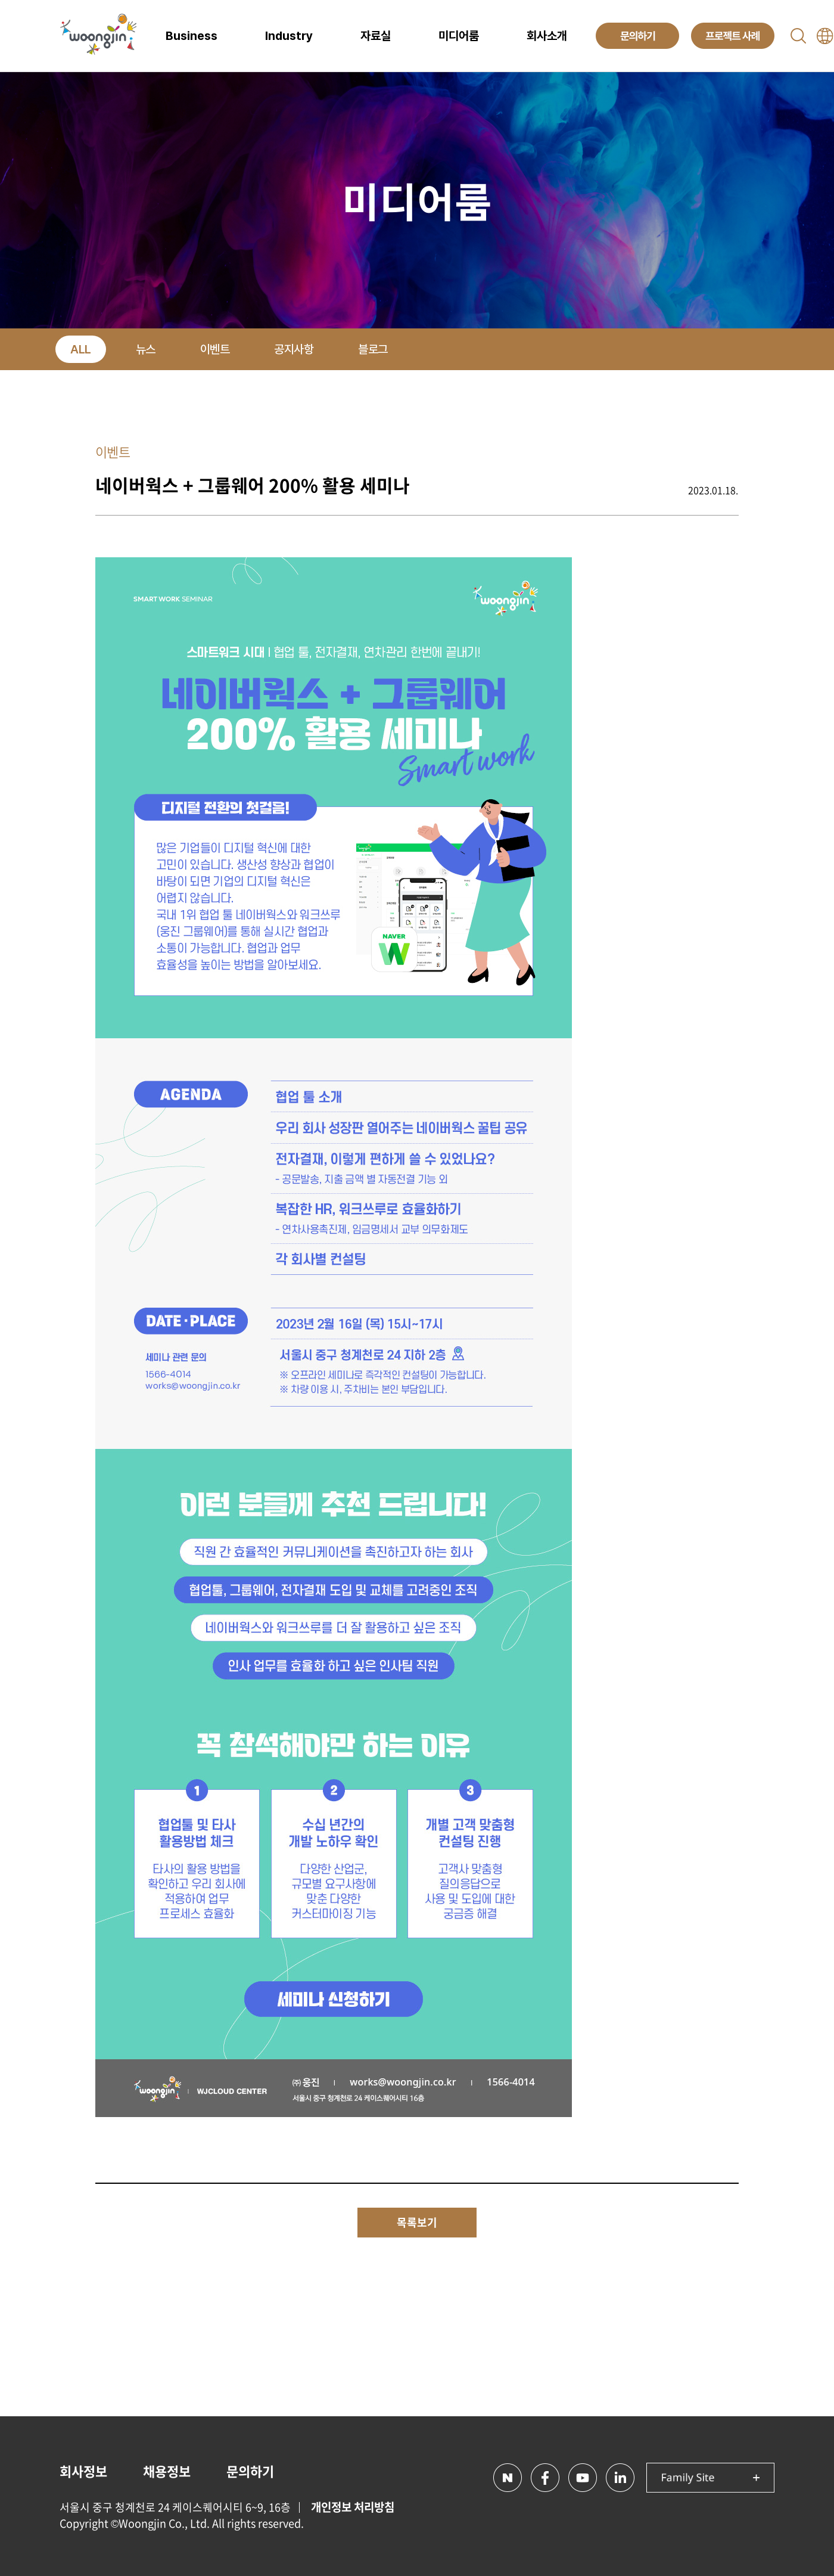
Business (191, 36)
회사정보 (83, 2471)
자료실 (375, 36)
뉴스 (145, 349)
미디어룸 (458, 36)
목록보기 (417, 2222)
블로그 (373, 349)
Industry (289, 36)
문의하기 (250, 2471)
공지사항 (293, 349)
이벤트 (215, 349)
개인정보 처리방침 (352, 2507)
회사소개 (547, 36)
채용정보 (167, 2471)
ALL (80, 349)
